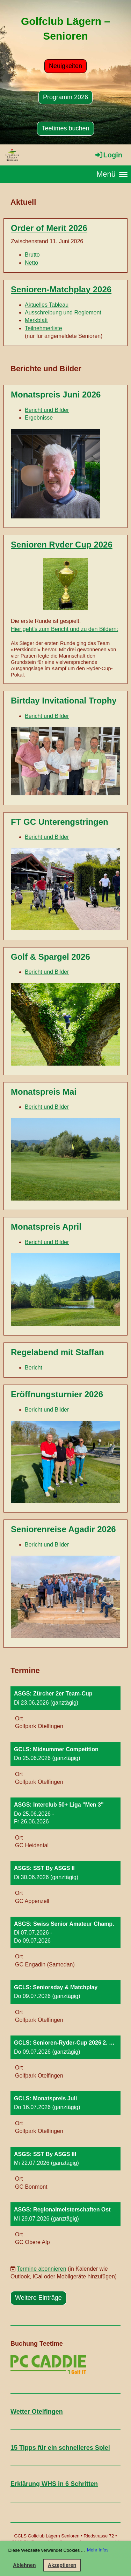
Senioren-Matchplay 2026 (61, 289)
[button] (65, 1710)
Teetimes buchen (65, 128)
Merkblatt (36, 320)
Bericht (33, 1368)
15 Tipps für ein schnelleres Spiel (60, 2447)
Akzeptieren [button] (62, 2565)
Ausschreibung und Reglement (63, 312)
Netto (31, 263)
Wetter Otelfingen (36, 2411)
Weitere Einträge (38, 2297)
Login (108, 155)
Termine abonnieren (41, 2269)
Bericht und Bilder (47, 410)
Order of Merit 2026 (49, 228)
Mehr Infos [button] (97, 2550)
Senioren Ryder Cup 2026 (61, 544)
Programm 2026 (65, 97)
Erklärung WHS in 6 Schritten (54, 2483)
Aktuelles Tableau (46, 305)
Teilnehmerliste (43, 328)
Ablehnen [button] (24, 2565)
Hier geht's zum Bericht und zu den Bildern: (64, 629)
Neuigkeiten (65, 65)
